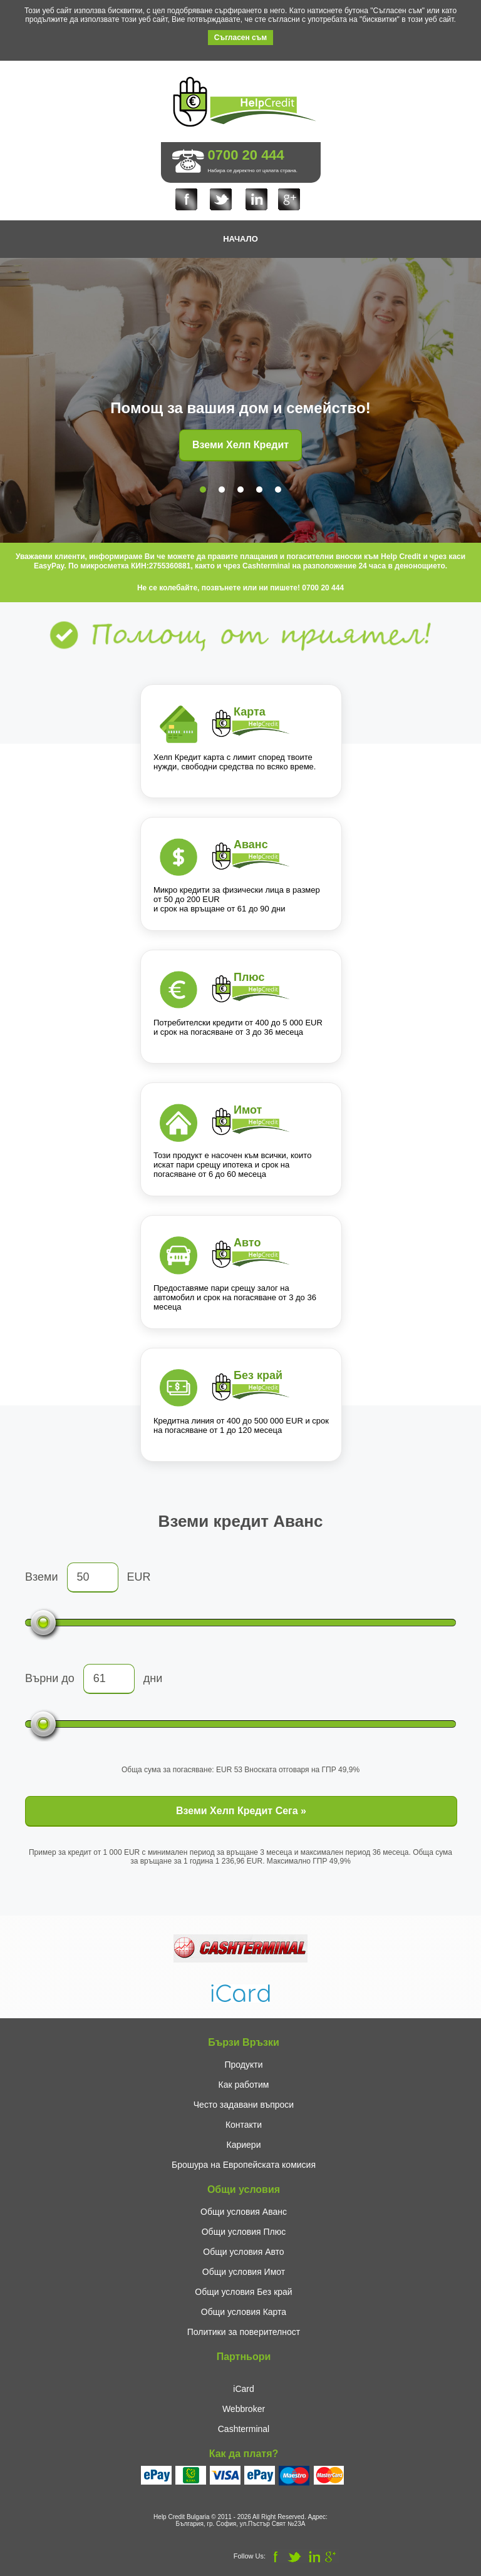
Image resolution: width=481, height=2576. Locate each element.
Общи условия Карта (243, 2312)
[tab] (203, 489)
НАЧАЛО (240, 239)
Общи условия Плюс (244, 2232)
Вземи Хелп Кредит (240, 444)
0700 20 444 (246, 155)
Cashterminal (243, 2429)
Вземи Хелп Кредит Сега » (241, 1810)
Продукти (243, 2065)
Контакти (243, 2125)
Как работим (244, 2085)
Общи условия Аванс (243, 2212)
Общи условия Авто (243, 2252)
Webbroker (243, 2409)
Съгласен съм (240, 37)
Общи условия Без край (243, 2292)
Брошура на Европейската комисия (244, 2165)
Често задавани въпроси (244, 2105)
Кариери (244, 2145)
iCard (243, 2389)
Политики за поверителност (243, 2332)
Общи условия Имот (243, 2272)
